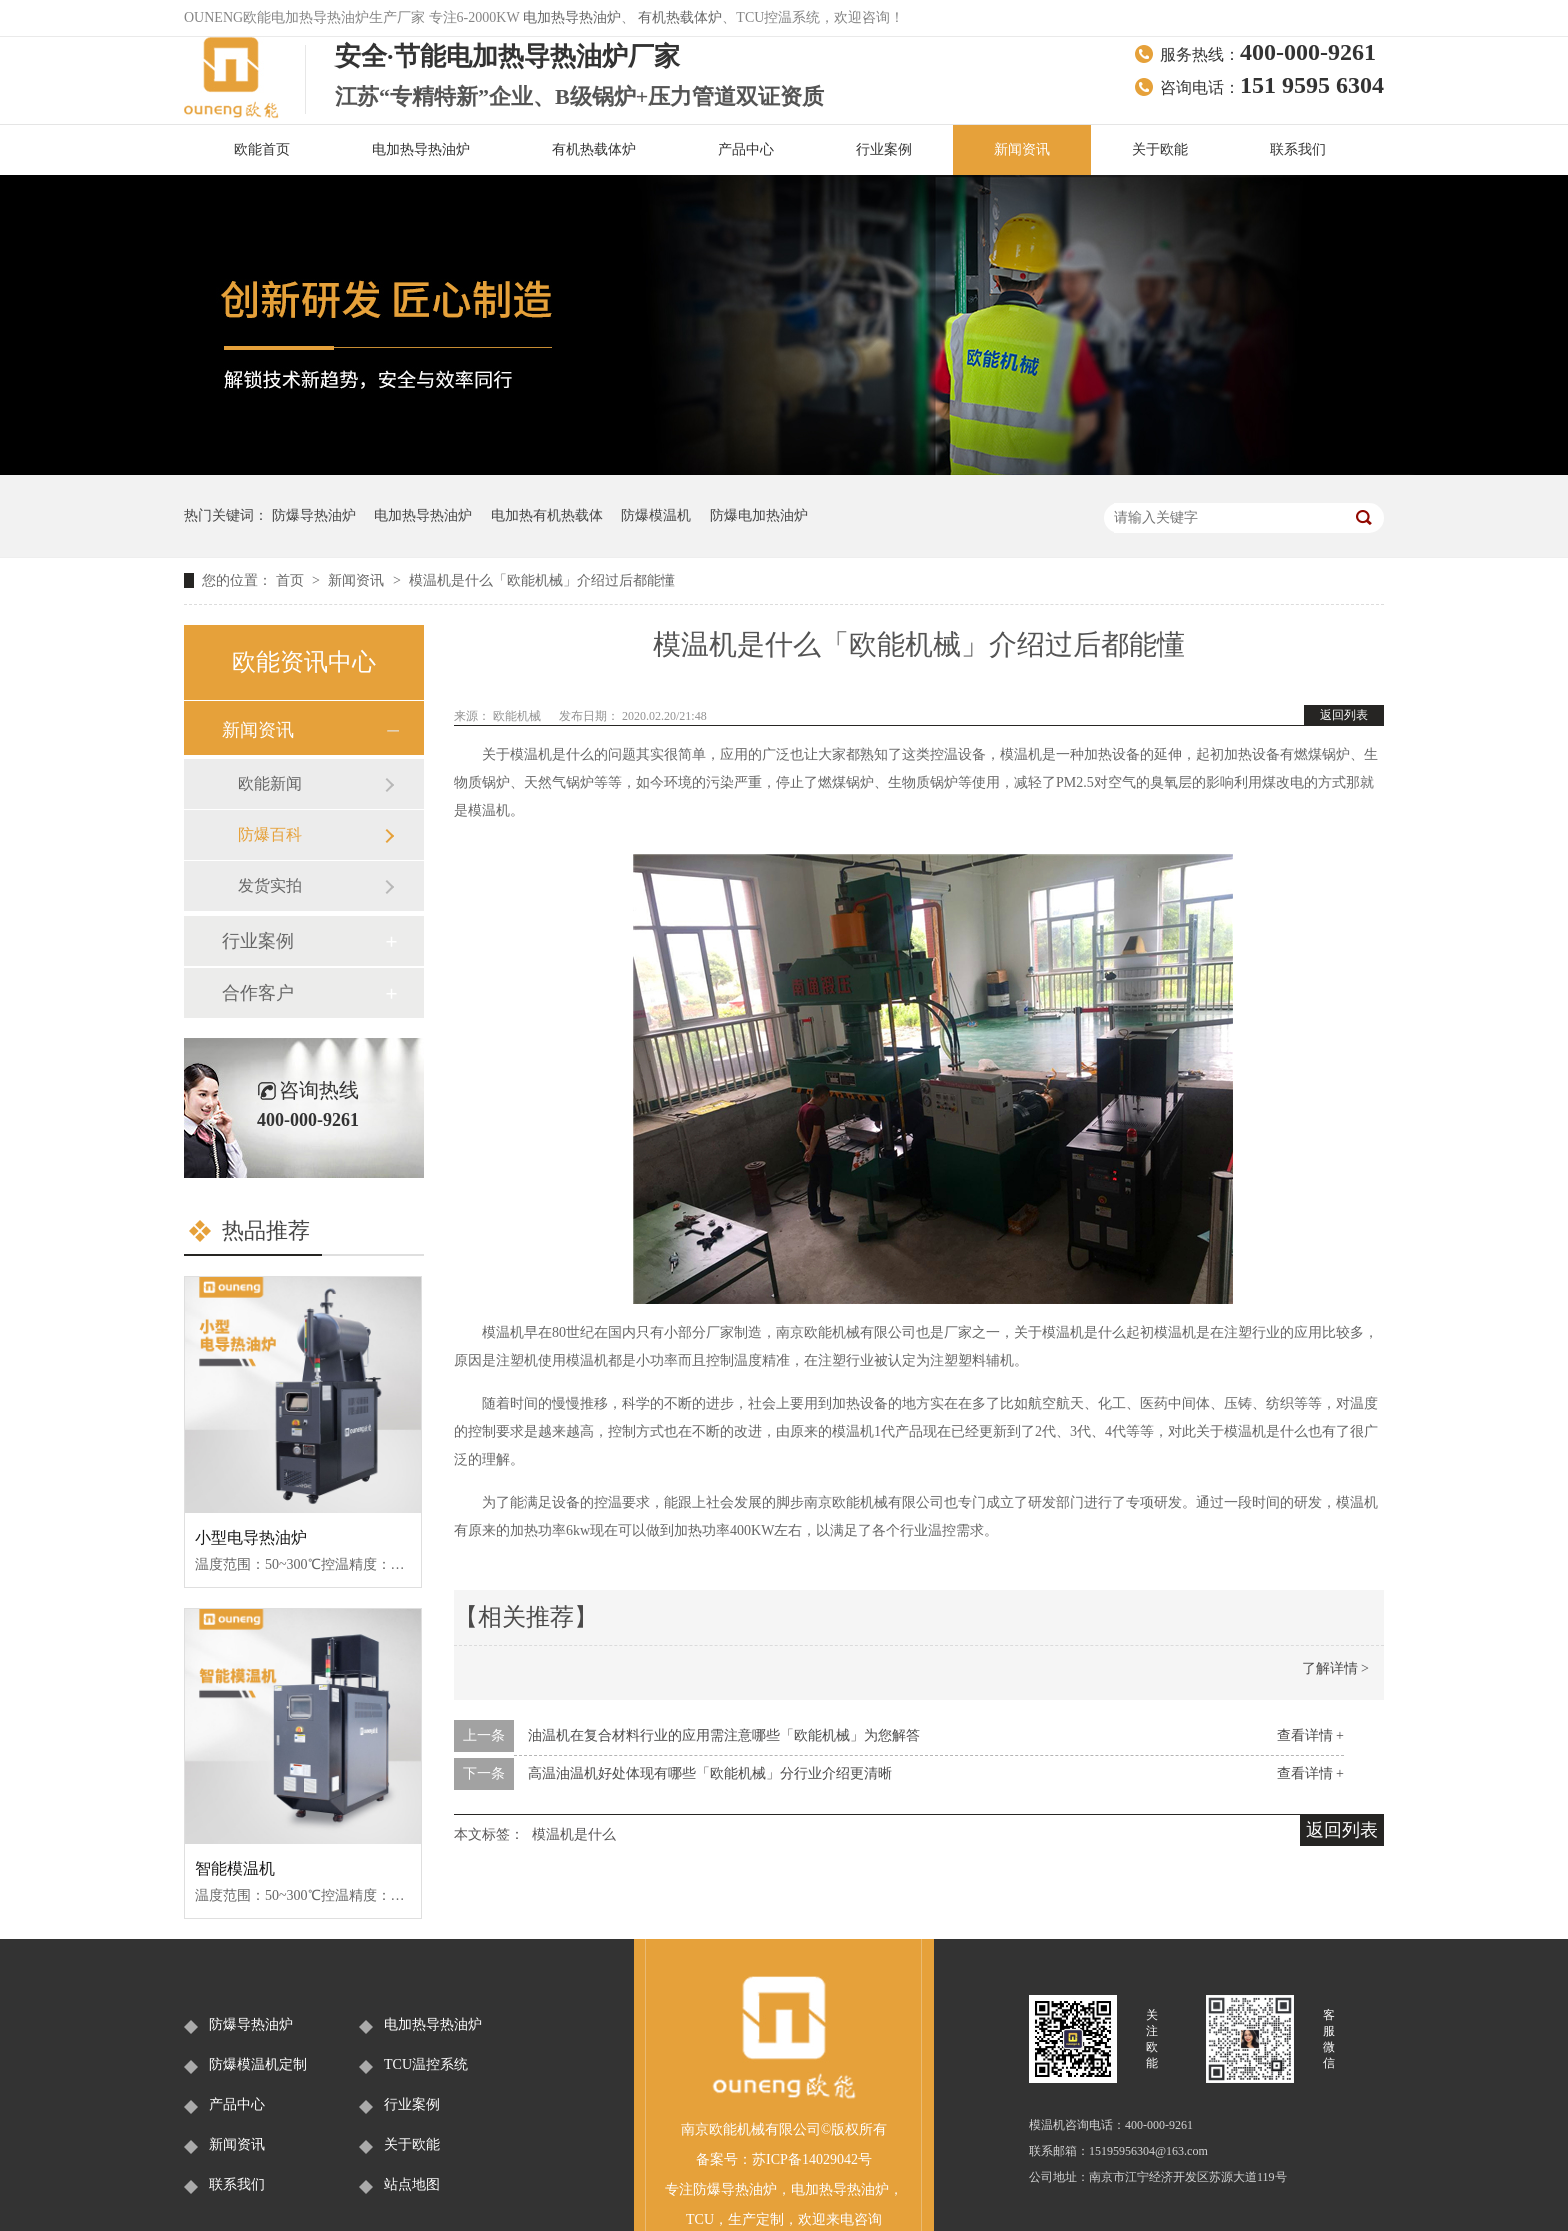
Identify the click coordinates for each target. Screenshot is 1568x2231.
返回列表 (1344, 715)
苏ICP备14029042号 (812, 2159)
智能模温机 (235, 1868)
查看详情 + (1310, 1735)
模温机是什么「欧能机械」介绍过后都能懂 (542, 580)
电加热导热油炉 (572, 17)
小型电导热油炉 (251, 1537)
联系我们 (1298, 149)
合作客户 (258, 993)
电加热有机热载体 (547, 515)
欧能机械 (518, 716)
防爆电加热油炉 (759, 515)
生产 (742, 2219)
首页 (292, 580)
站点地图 (412, 2184)
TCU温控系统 (426, 2064)
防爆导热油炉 (314, 515)
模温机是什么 (574, 1834)
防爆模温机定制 (258, 2064)
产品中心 (746, 149)
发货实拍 (270, 885)
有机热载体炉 (680, 17)
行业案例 (884, 149)
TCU (700, 2219)
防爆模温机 (656, 515)
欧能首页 (262, 149)
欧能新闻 (270, 783)
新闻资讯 (1022, 149)
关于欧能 (1160, 149)
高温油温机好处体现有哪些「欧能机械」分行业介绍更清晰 (710, 1773)
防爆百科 (270, 834)
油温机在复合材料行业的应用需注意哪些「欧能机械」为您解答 (724, 1735)
